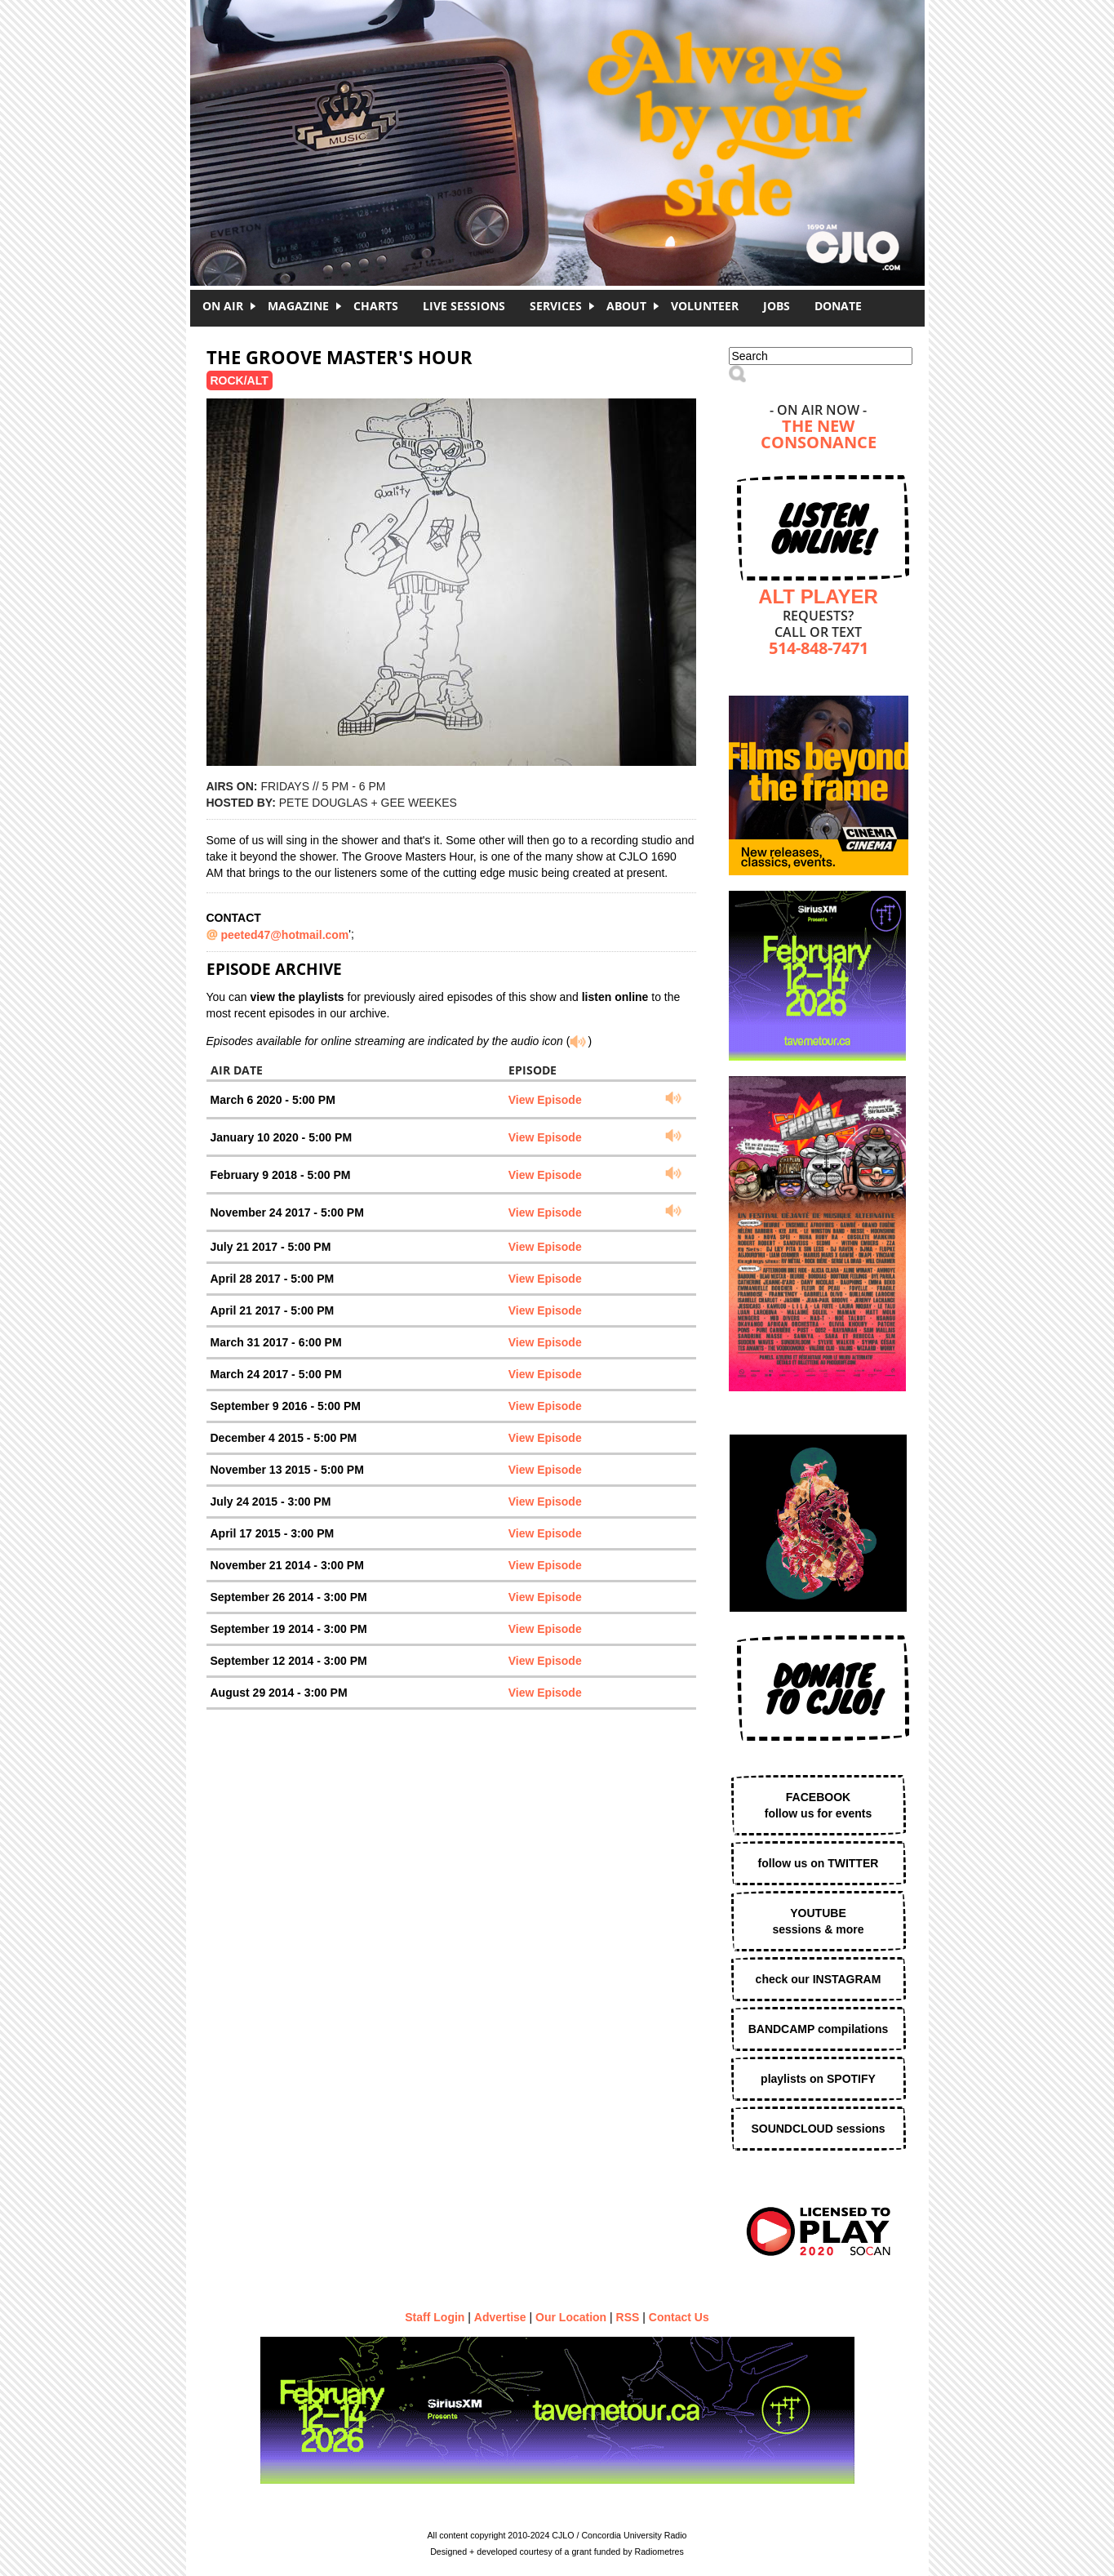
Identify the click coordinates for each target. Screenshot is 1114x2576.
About (626, 306)
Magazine (298, 306)
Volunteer (705, 306)
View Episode (545, 1099)
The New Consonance (819, 435)
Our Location (570, 2317)
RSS (628, 2317)
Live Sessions (464, 306)
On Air (222, 306)
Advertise (500, 2317)
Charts (375, 306)
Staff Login (434, 2317)
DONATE (838, 306)
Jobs (776, 306)
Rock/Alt (240, 380)
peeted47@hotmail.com (285, 934)
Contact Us (679, 2317)
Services (556, 306)
